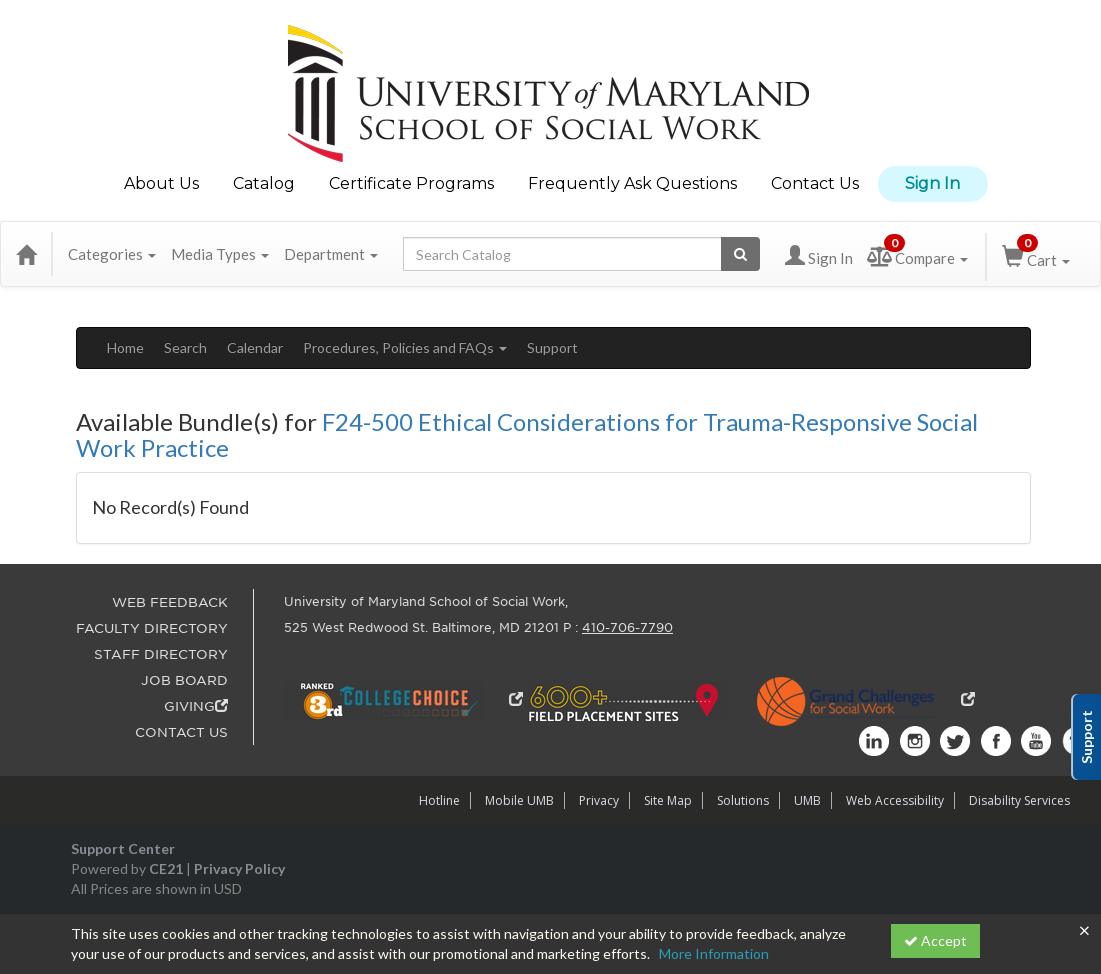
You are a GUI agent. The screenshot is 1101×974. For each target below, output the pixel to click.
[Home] (26, 254)
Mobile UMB (519, 800)
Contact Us (815, 183)
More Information (714, 953)
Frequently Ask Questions (632, 183)
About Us (161, 183)
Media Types (220, 254)
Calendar (255, 347)
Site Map (668, 800)
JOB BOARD (184, 680)
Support (552, 347)
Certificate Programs (411, 183)
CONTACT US (181, 732)
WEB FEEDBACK (170, 602)
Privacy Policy (239, 868)
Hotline (439, 800)
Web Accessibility (895, 800)
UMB (807, 800)
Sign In (932, 183)
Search (185, 347)
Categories (112, 254)
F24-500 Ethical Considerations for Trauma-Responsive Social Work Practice (527, 434)
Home (125, 347)
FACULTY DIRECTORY (152, 628)
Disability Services (1019, 800)
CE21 (166, 868)
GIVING (196, 706)
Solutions (743, 800)
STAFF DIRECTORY (161, 654)
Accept (935, 940)
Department (331, 254)
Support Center (123, 848)
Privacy (599, 800)
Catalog (264, 183)
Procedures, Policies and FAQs (405, 347)
